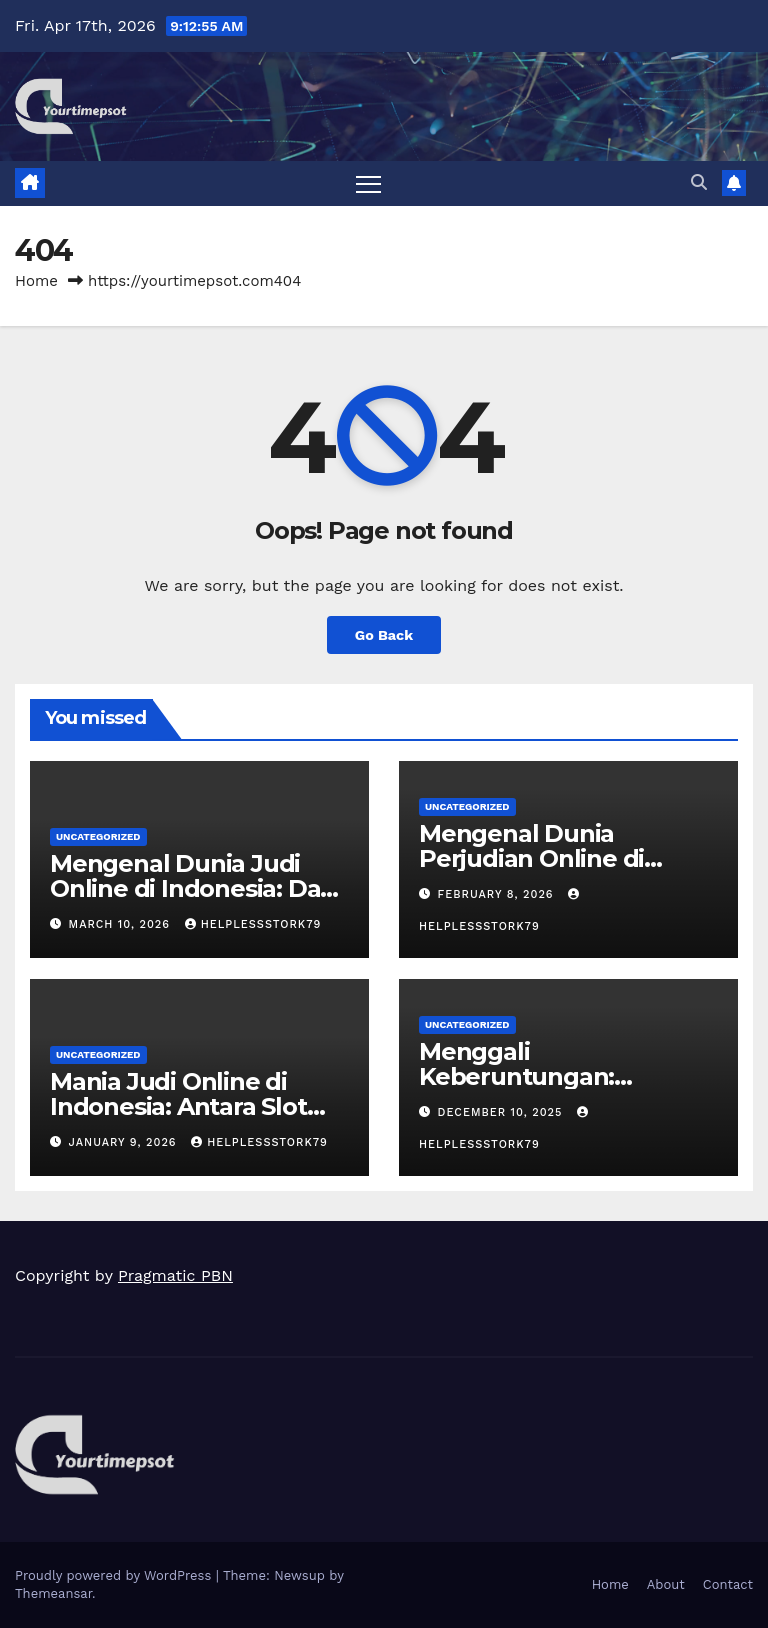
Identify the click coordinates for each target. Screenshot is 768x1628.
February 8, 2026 (498, 894)
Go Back (384, 635)
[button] (699, 182)
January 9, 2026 (125, 1142)
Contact (728, 1584)
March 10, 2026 (122, 924)
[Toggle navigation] (368, 183)
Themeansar (53, 1593)
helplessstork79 (253, 924)
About (666, 1584)
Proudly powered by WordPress (115, 1575)
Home (36, 281)
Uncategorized (98, 836)
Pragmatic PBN (175, 1275)
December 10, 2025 (502, 1112)
